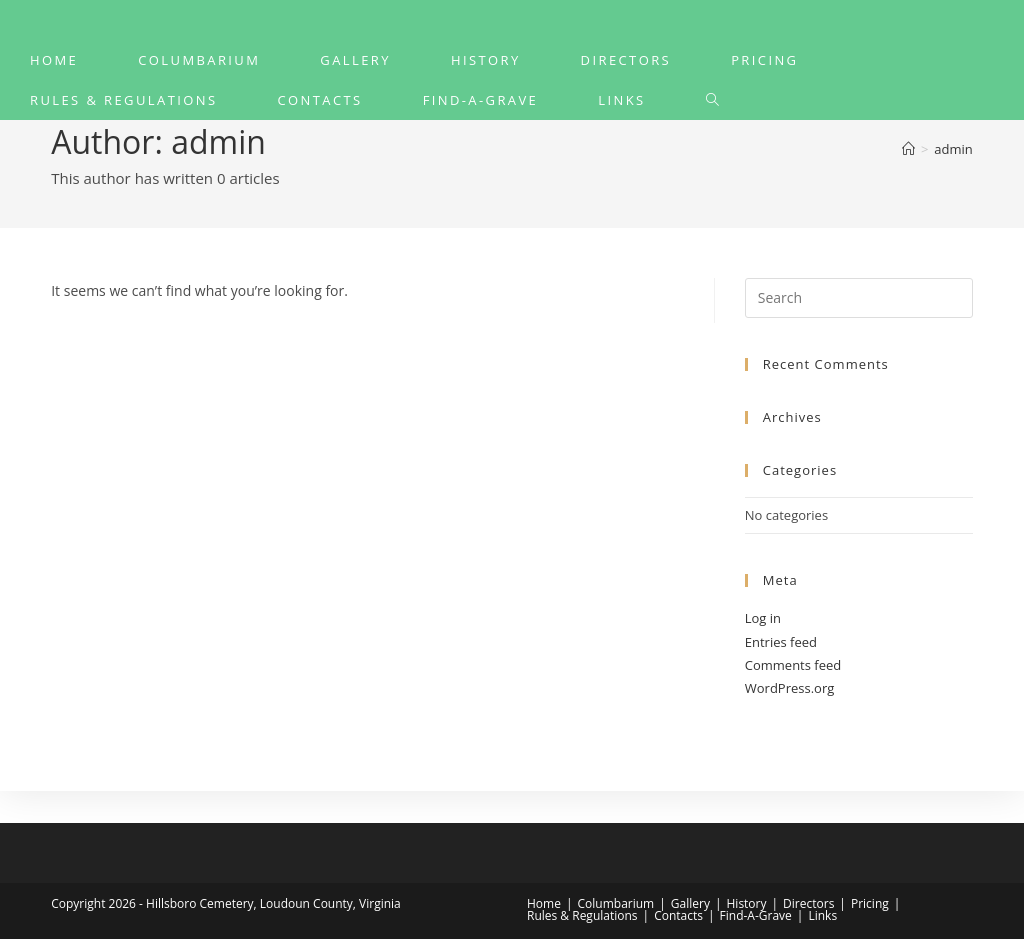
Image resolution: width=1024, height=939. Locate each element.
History (747, 903)
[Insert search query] (859, 298)
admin (953, 149)
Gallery (690, 903)
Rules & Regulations (582, 915)
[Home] (908, 149)
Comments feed (793, 665)
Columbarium (616, 903)
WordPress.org (790, 688)
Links (822, 915)
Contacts (678, 915)
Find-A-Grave (756, 915)
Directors (808, 903)
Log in (763, 618)
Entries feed (781, 642)
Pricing (870, 903)
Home (544, 903)
